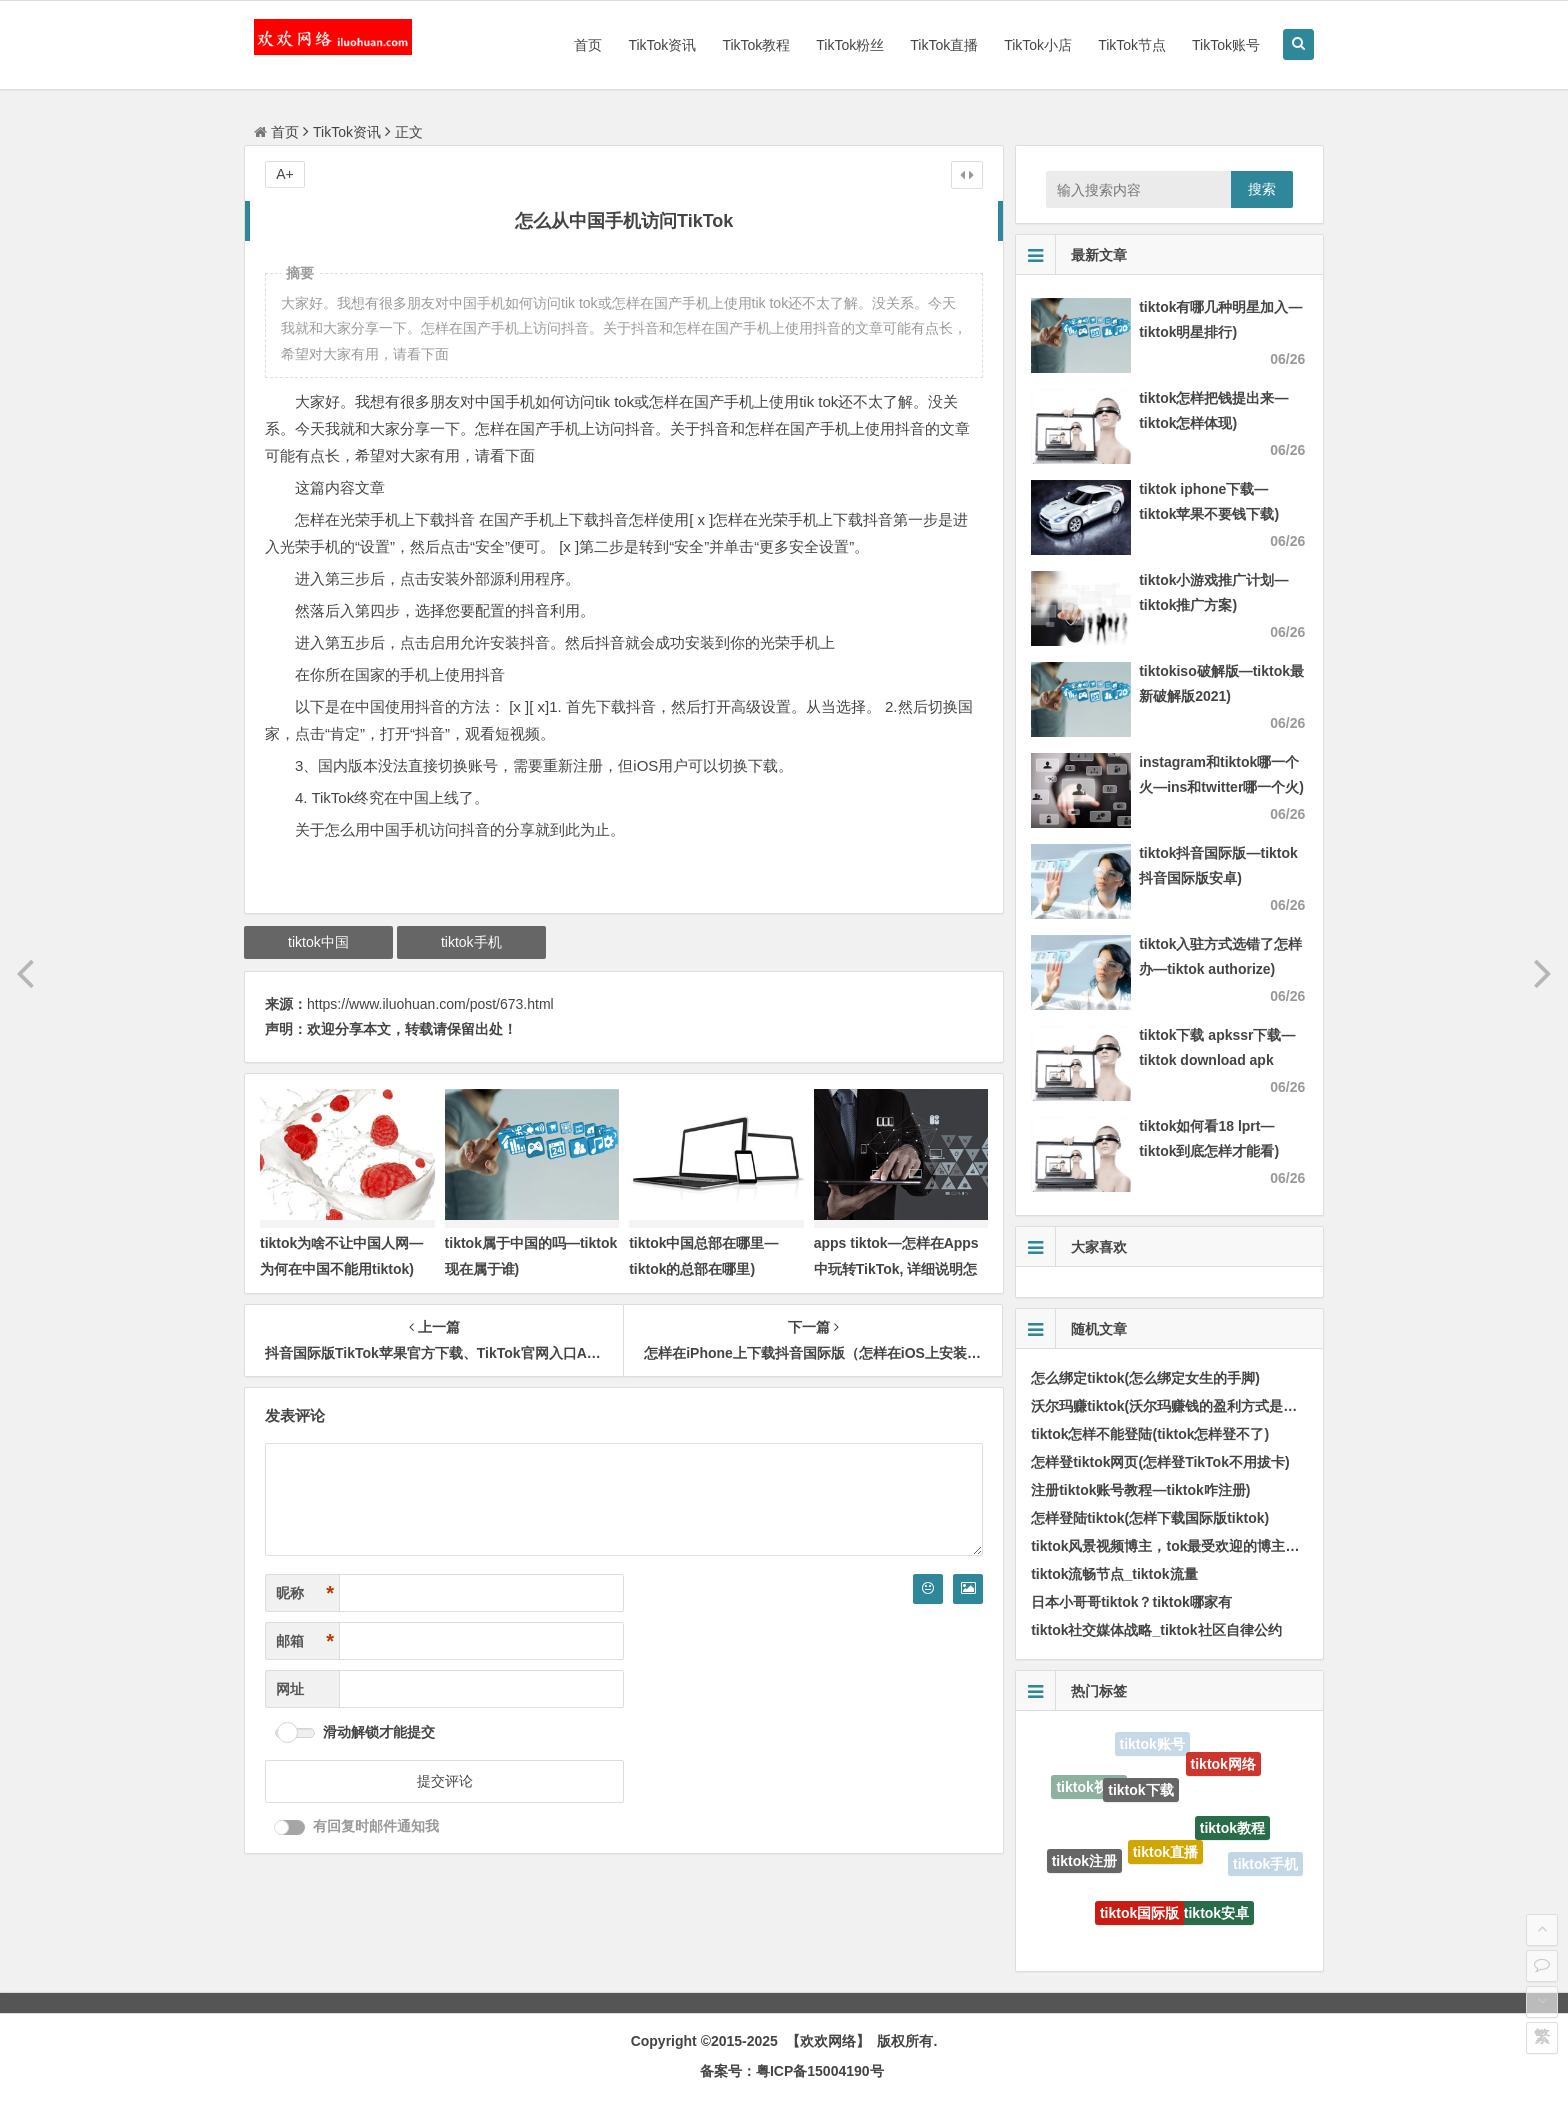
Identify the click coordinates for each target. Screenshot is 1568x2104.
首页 (588, 45)
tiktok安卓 (1216, 1916)
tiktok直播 (1165, 1858)
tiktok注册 (1084, 1863)
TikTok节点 (1132, 45)
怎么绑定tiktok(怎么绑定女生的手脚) (1145, 1378)
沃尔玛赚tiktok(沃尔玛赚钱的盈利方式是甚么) (1173, 1406)
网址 (290, 1689)
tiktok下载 (1140, 1794)
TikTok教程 (756, 45)
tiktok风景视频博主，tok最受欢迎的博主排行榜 (1179, 1546)
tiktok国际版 (1139, 1917)
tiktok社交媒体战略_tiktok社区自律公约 (1156, 1630)
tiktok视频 (1088, 1789)
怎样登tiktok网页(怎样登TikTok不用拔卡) (1160, 1462)
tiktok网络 (1223, 1767)
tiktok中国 (318, 942)
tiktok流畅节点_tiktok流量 (1114, 1574)
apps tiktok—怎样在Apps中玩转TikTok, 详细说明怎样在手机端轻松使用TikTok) (901, 1268)
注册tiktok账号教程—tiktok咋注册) (1140, 1490)
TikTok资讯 (662, 45)
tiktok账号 (1152, 1745)
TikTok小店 (1038, 45)
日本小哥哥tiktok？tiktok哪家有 (1131, 1602)
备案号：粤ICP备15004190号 (792, 2071)
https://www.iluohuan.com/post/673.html (430, 1004)
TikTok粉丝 (850, 45)
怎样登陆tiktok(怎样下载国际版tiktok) (1150, 1518)
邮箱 (305, 1641)
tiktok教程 (1232, 1832)
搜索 (1262, 189)
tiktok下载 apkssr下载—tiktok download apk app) (1217, 1060)
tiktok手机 (471, 942)
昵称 (305, 1593)
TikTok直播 (944, 45)
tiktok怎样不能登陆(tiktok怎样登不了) (1150, 1434)
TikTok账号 (1226, 45)
